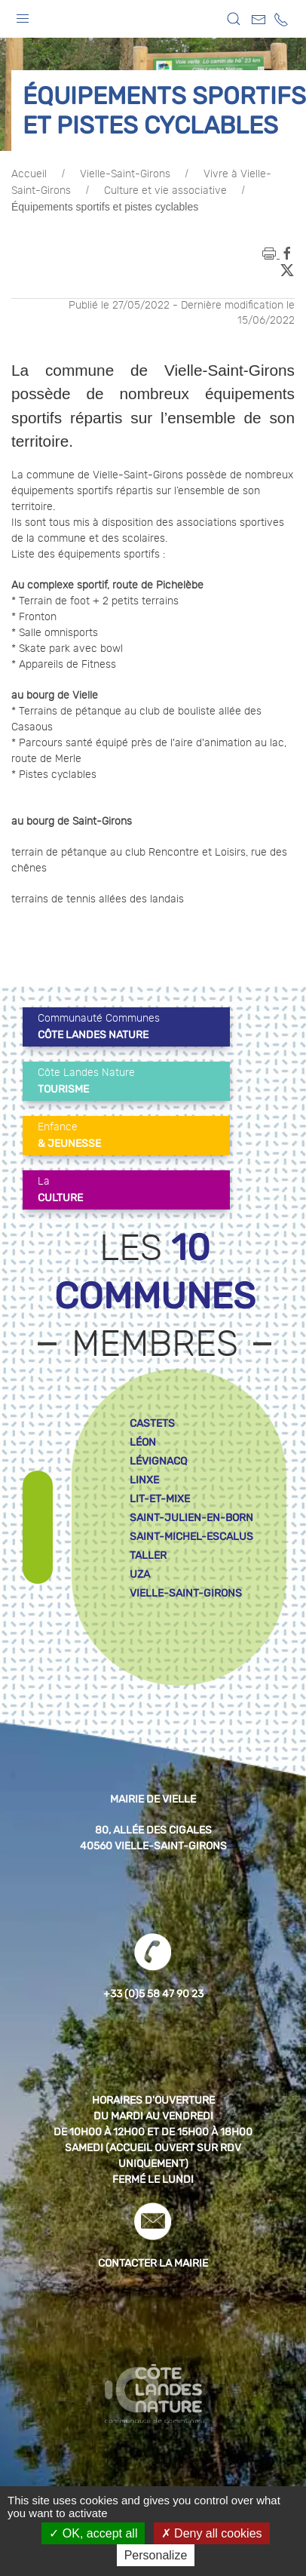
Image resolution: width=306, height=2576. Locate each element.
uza (140, 1574)
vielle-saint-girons (186, 1593)
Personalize (156, 2555)
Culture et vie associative (165, 191)
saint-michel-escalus (191, 1536)
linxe (144, 1480)
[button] (22, 15)
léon (143, 1442)
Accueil (29, 174)
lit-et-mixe (160, 1498)
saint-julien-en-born (191, 1517)
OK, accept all (93, 2533)
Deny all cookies (211, 2533)
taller (148, 1555)
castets (152, 1423)
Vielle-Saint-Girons (125, 174)
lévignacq (158, 1461)
